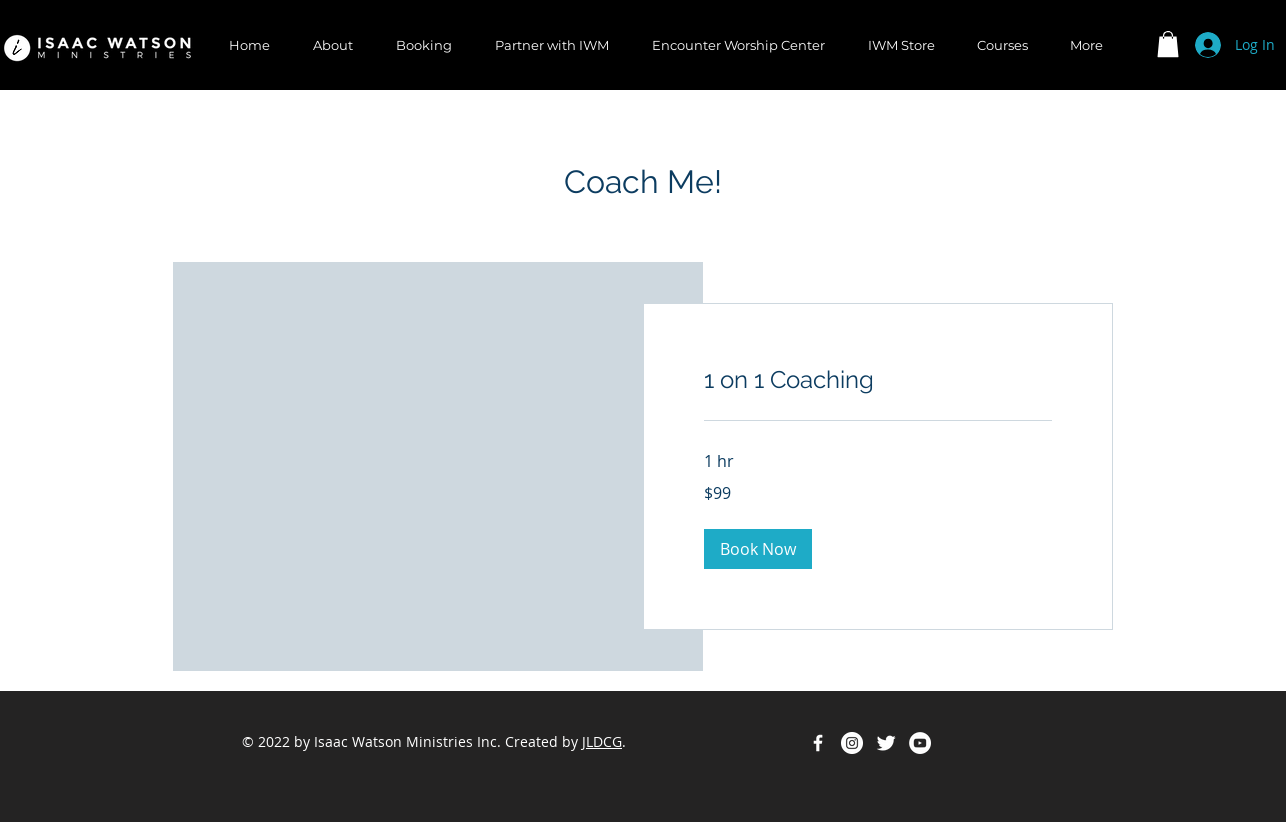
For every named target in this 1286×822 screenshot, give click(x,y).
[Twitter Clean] (886, 743)
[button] (1168, 44)
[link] (878, 380)
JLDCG (602, 741)
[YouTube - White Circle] (920, 743)
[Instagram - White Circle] (852, 743)
